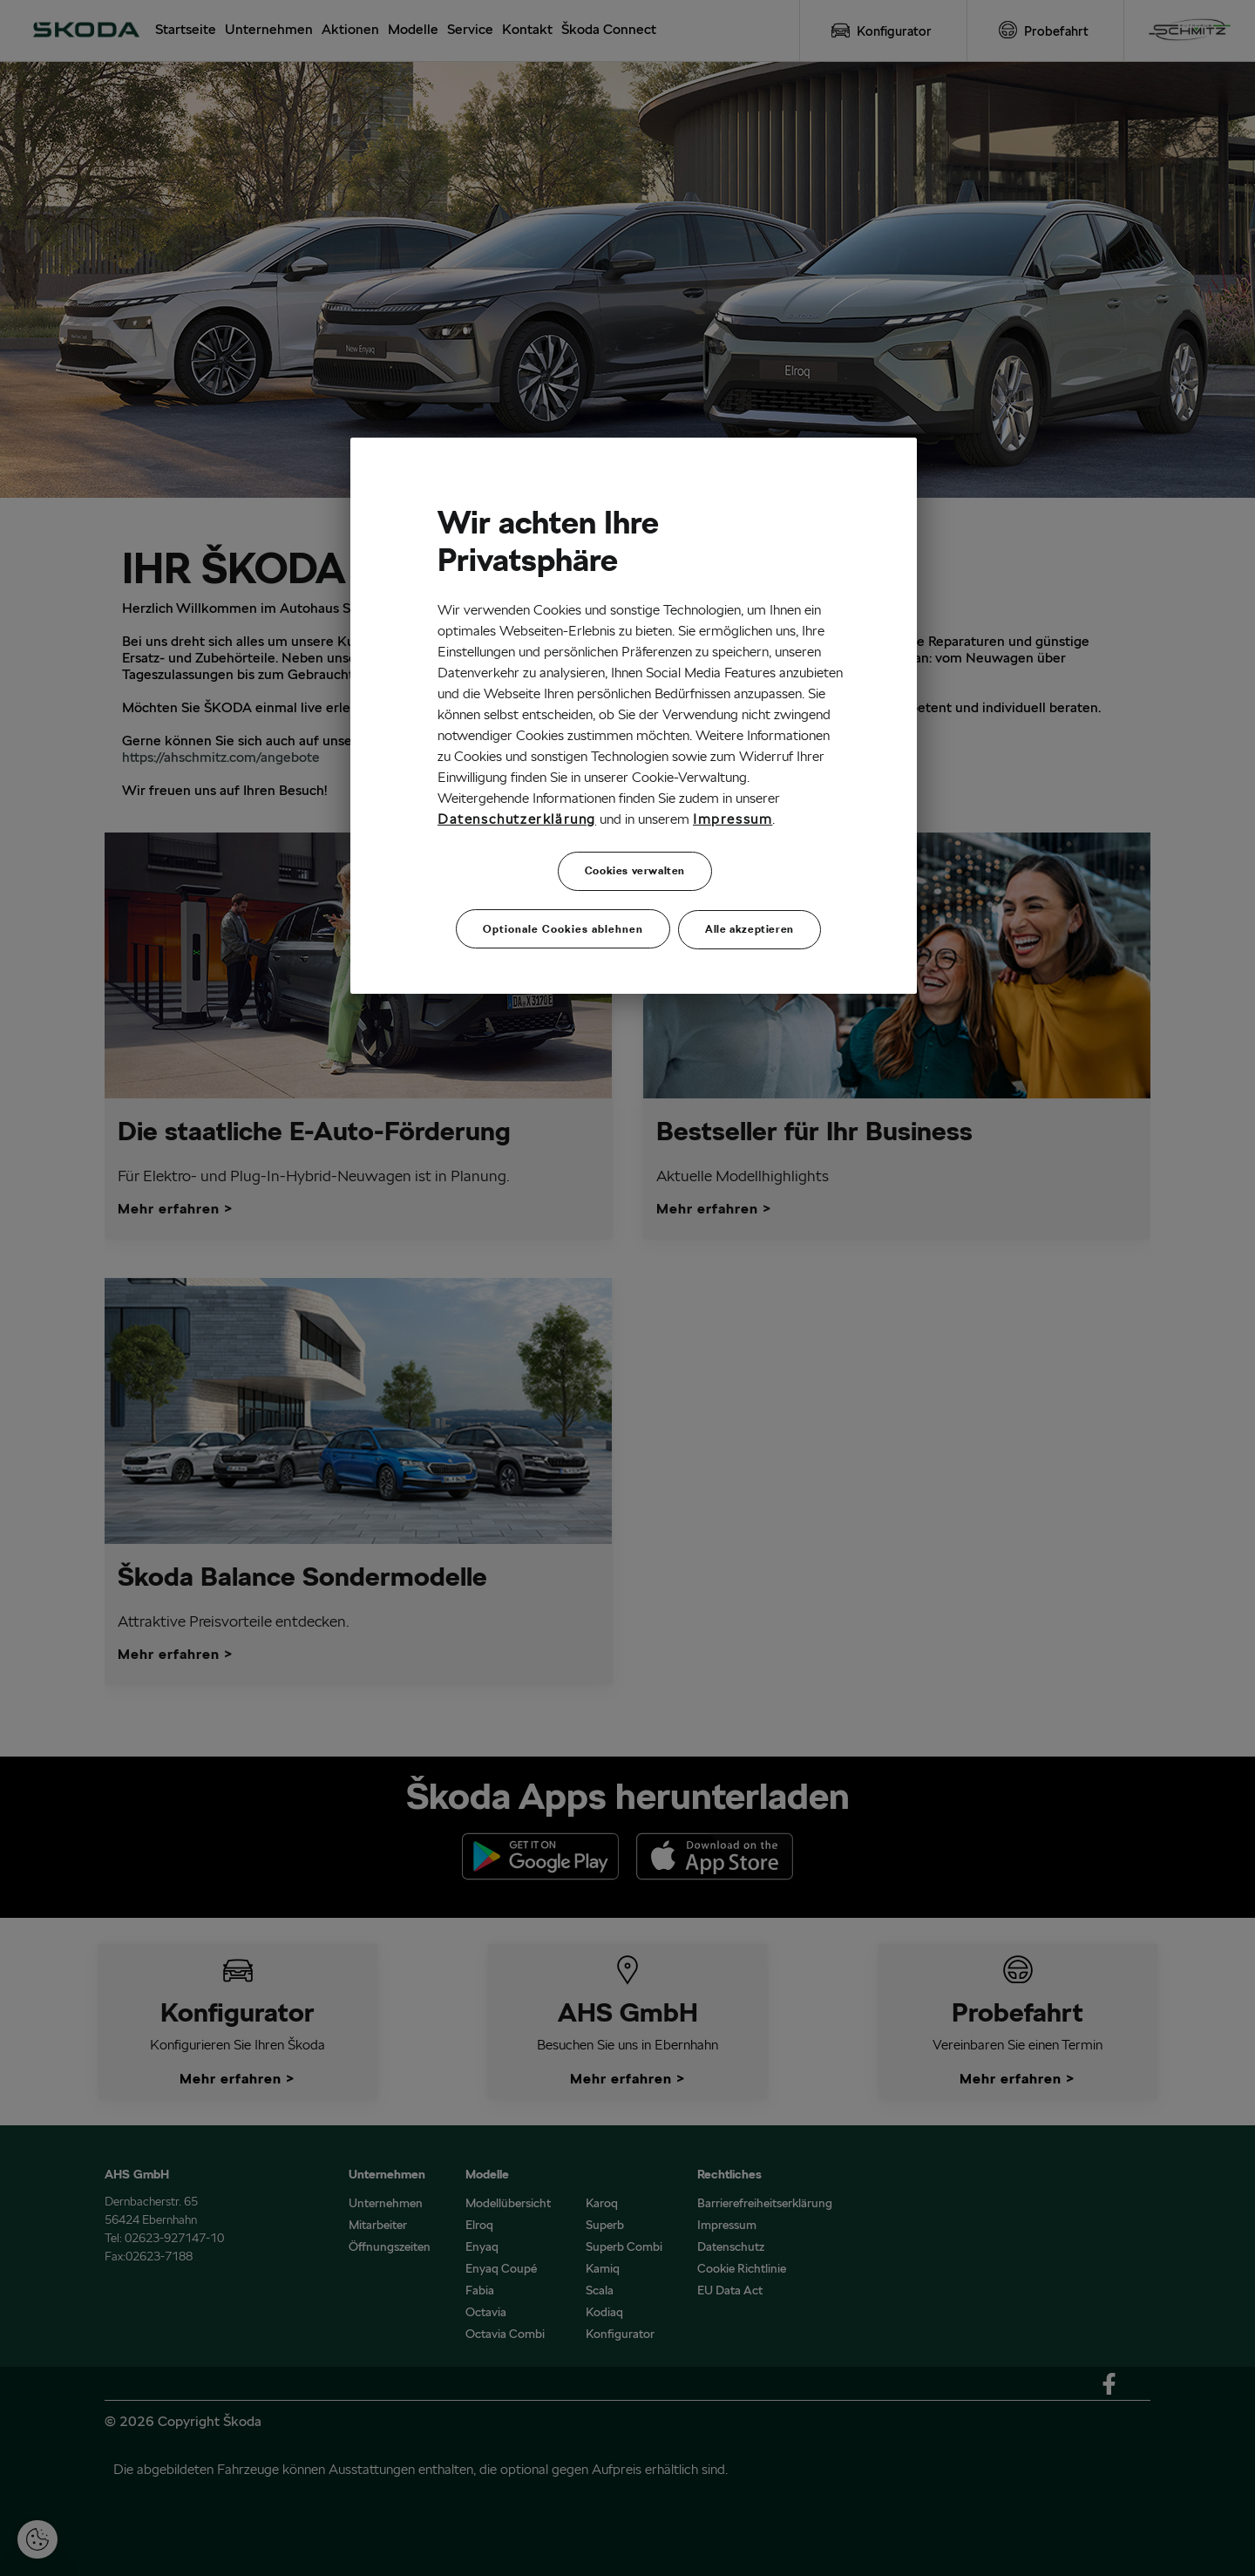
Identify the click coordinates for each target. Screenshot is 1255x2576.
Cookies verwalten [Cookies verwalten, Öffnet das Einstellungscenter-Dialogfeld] (635, 870)
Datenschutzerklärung (517, 819)
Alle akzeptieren (749, 924)
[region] (633, 713)
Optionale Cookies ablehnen (563, 924)
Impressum (732, 819)
